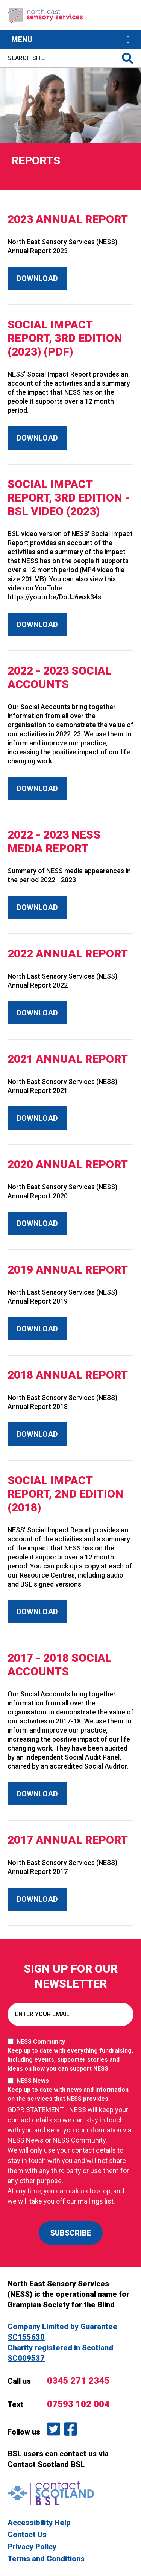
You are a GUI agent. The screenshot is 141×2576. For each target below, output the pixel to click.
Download (37, 278)
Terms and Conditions (46, 2558)
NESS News (70, 2090)
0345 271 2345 (78, 2380)
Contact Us (27, 2534)
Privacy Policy (32, 2546)
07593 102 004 (78, 2404)
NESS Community (70, 2055)
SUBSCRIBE (70, 2232)
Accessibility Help (39, 2522)
